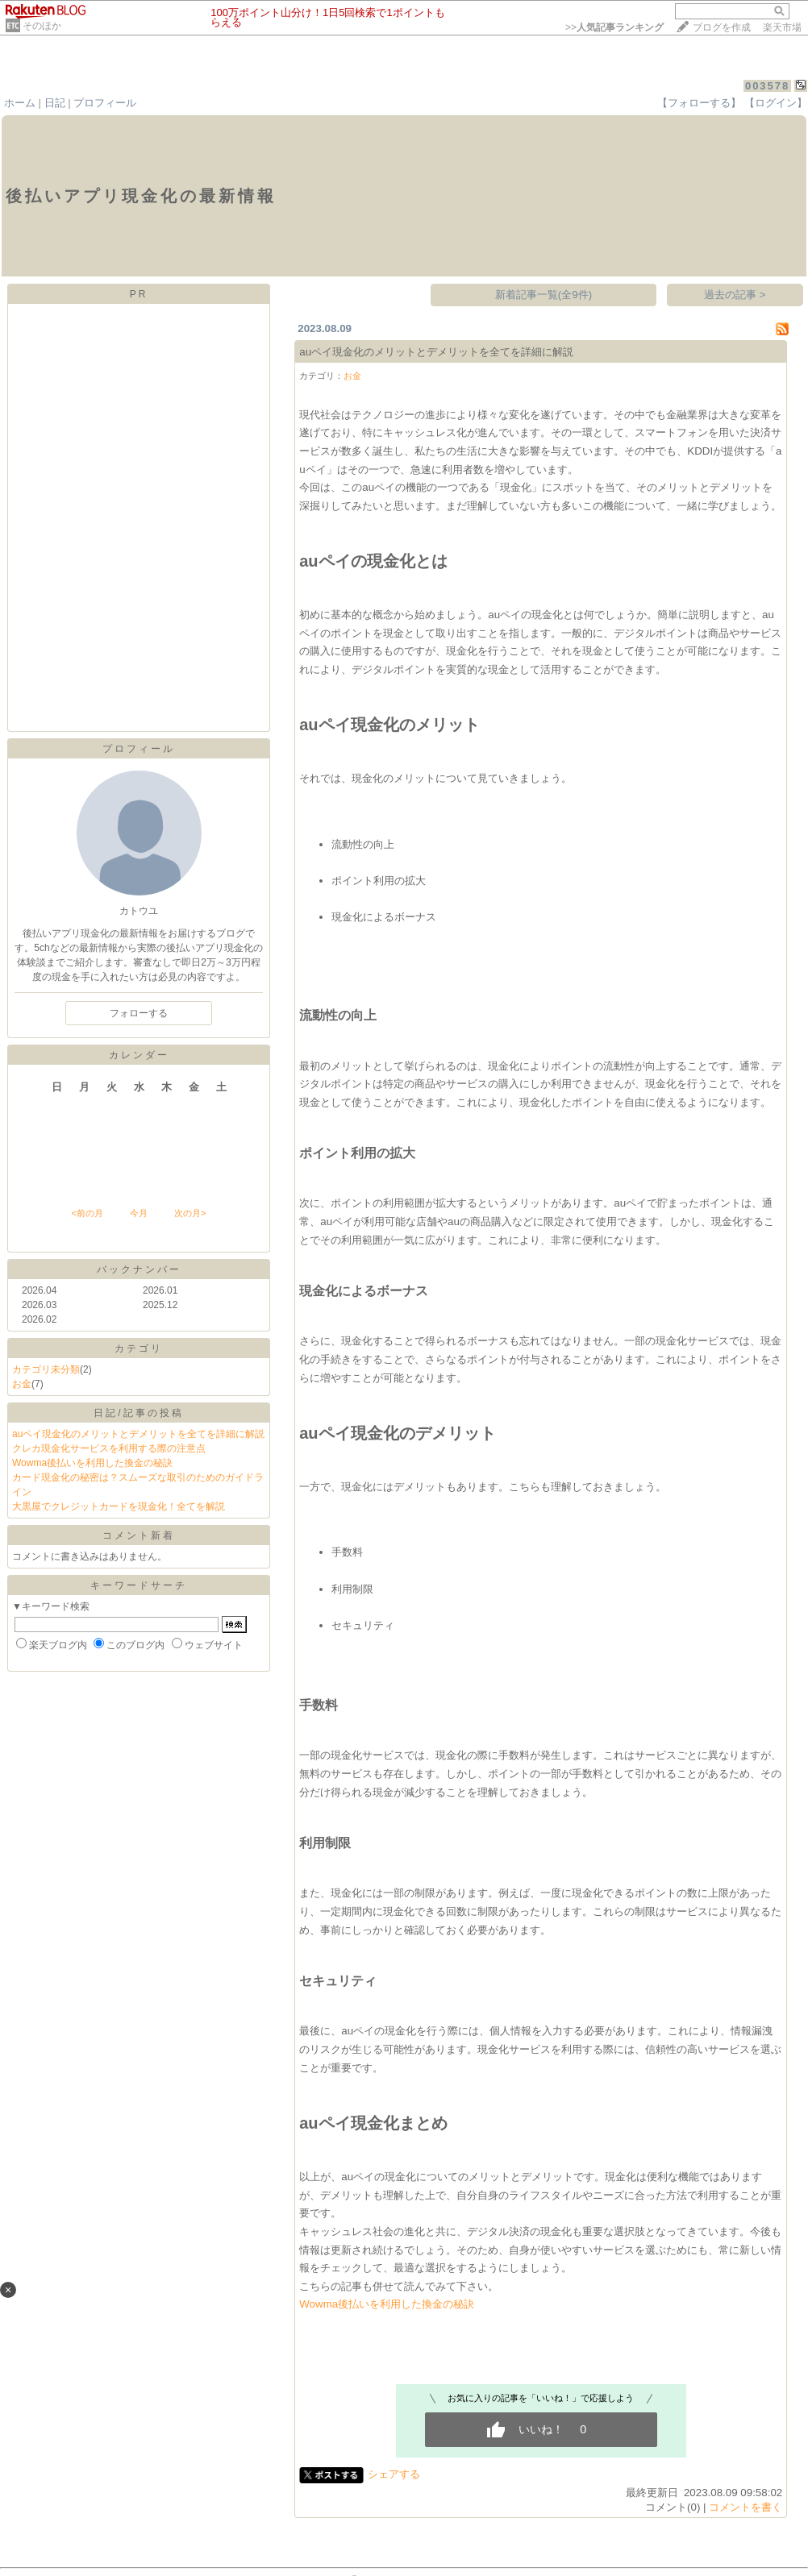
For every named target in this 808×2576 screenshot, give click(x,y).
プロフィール (104, 103)
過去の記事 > (735, 295)
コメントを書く (745, 2507)
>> (614, 27)
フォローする (139, 1013)
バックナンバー (139, 1269)
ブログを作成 (722, 27)
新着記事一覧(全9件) (543, 295)
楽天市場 (782, 27)
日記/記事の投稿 (138, 1413)
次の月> (190, 1213)
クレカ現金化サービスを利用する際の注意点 (109, 1448)
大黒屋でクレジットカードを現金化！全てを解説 (118, 1506)
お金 (21, 1384)
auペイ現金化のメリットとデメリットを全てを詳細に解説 (138, 1434)
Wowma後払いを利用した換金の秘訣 (92, 1463)
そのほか (42, 25)
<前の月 (86, 1213)
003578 (767, 86)
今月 (139, 1213)
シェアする (394, 2474)
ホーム (19, 103)
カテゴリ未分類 (46, 1369)
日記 (54, 103)
